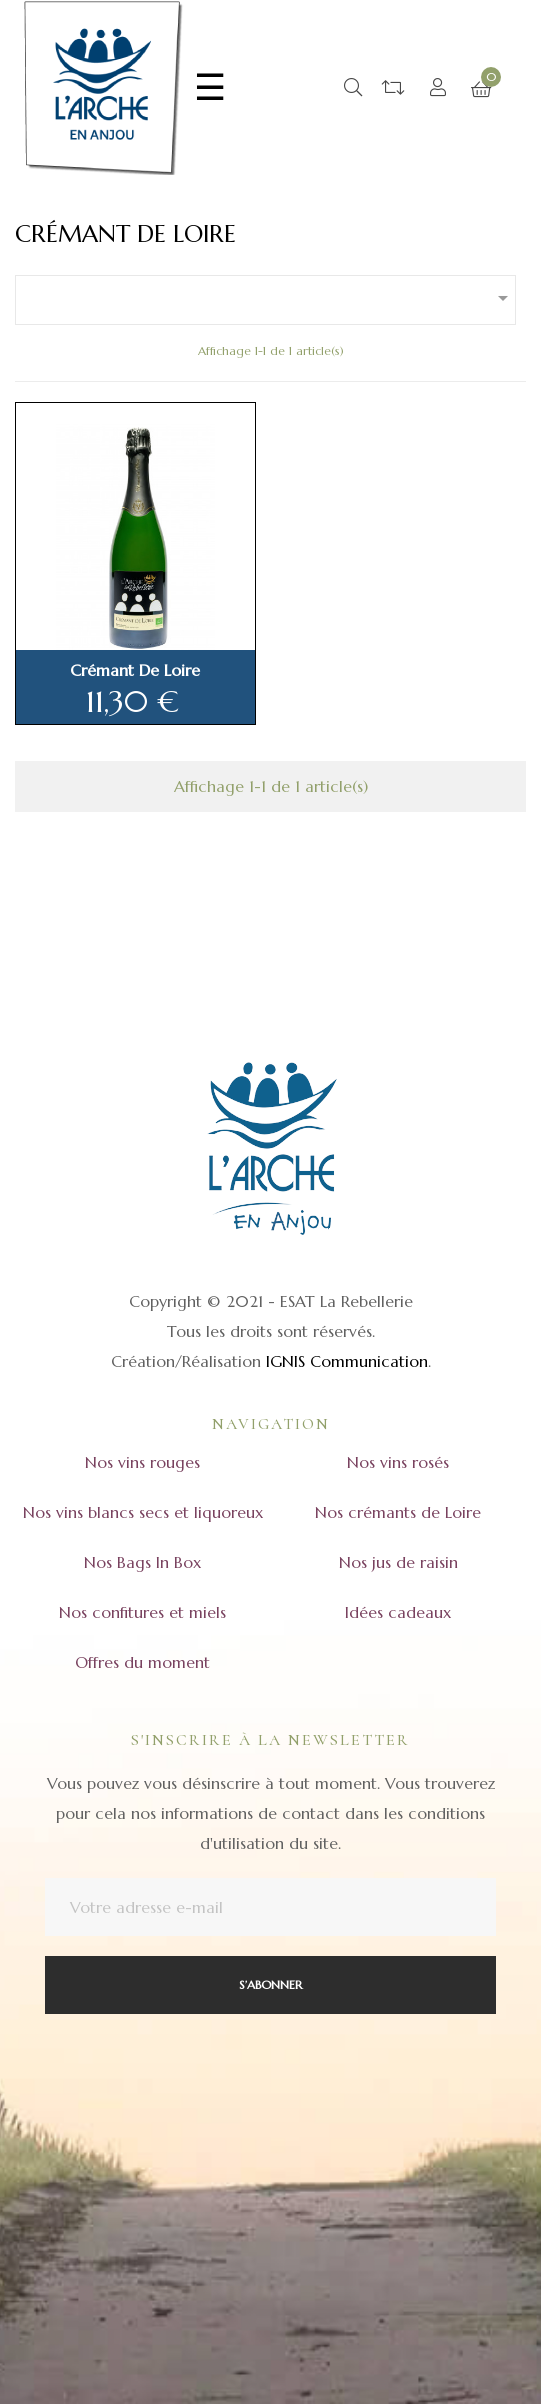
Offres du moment (142, 1662)
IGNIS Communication (347, 1361)
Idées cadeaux (398, 1612)
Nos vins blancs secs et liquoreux (143, 1512)
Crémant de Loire (135, 670)
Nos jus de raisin (398, 1562)
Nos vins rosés (398, 1462)
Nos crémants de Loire (398, 1512)
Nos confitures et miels (142, 1612)
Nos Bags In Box (142, 1562)
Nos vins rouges (142, 1462)
